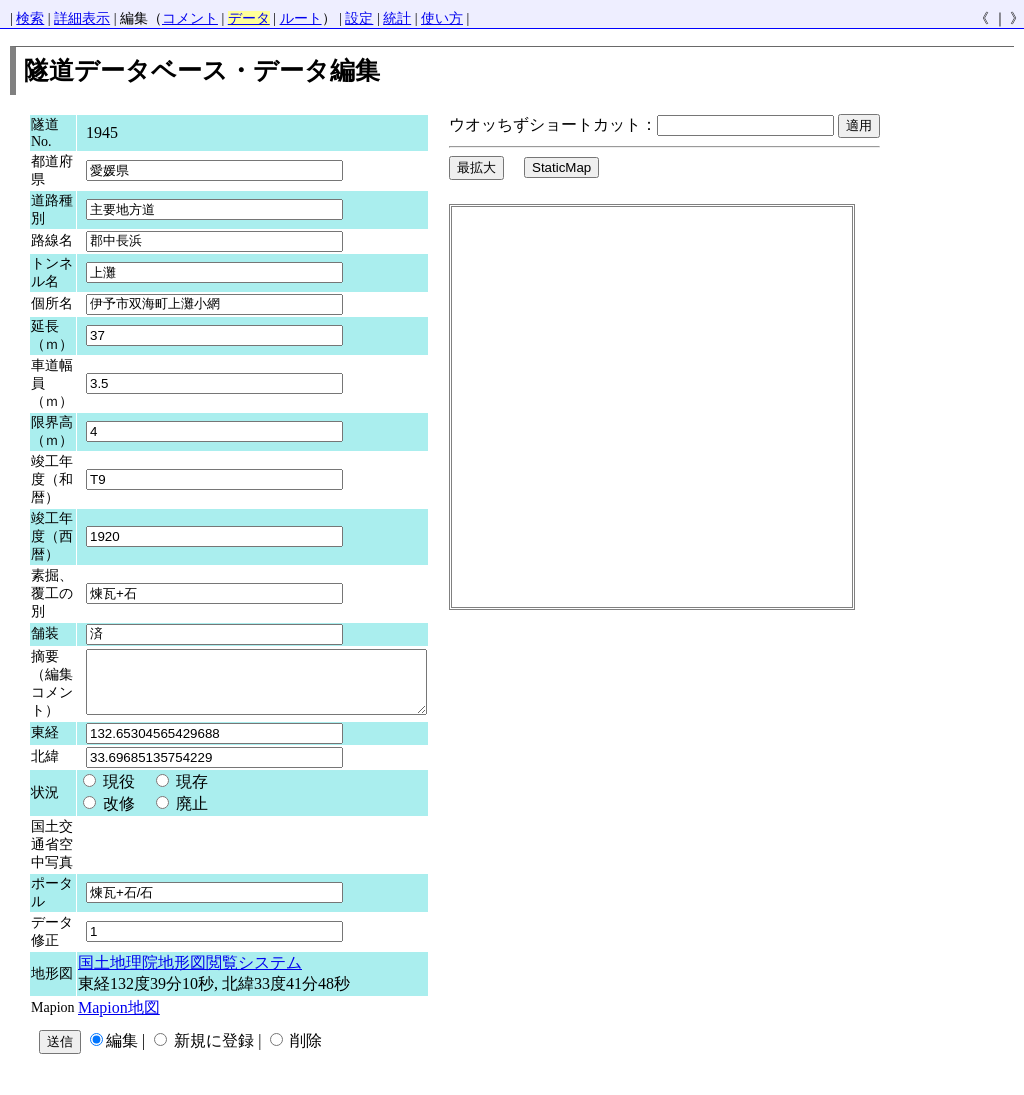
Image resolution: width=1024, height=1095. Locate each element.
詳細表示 (82, 18)
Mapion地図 (119, 1017)
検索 (30, 18)
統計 (397, 18)
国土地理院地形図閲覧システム (190, 972)
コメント (190, 18)
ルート (301, 18)
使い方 (442, 18)
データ (249, 18)
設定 (359, 18)
